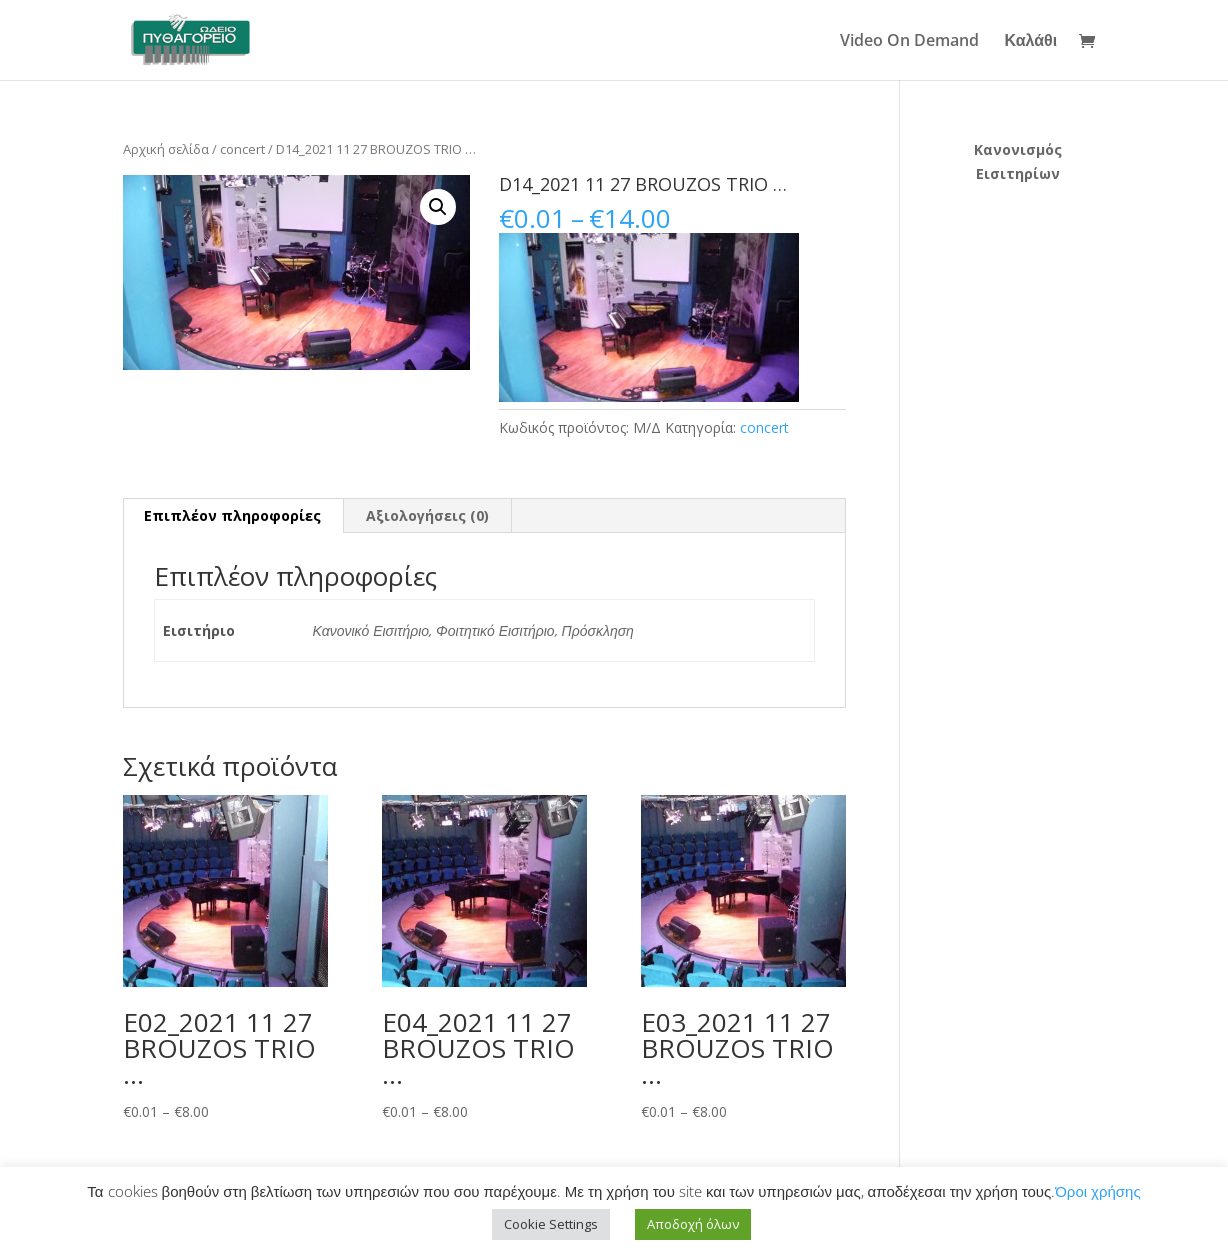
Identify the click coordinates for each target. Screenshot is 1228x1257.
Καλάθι (1031, 42)
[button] (438, 207)
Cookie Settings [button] (551, 1224)
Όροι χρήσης (1097, 1191)
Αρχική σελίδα (166, 149)
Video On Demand (909, 42)
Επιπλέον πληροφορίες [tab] (232, 515)
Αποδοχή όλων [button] (693, 1224)
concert (242, 149)
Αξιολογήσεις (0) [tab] (427, 515)
